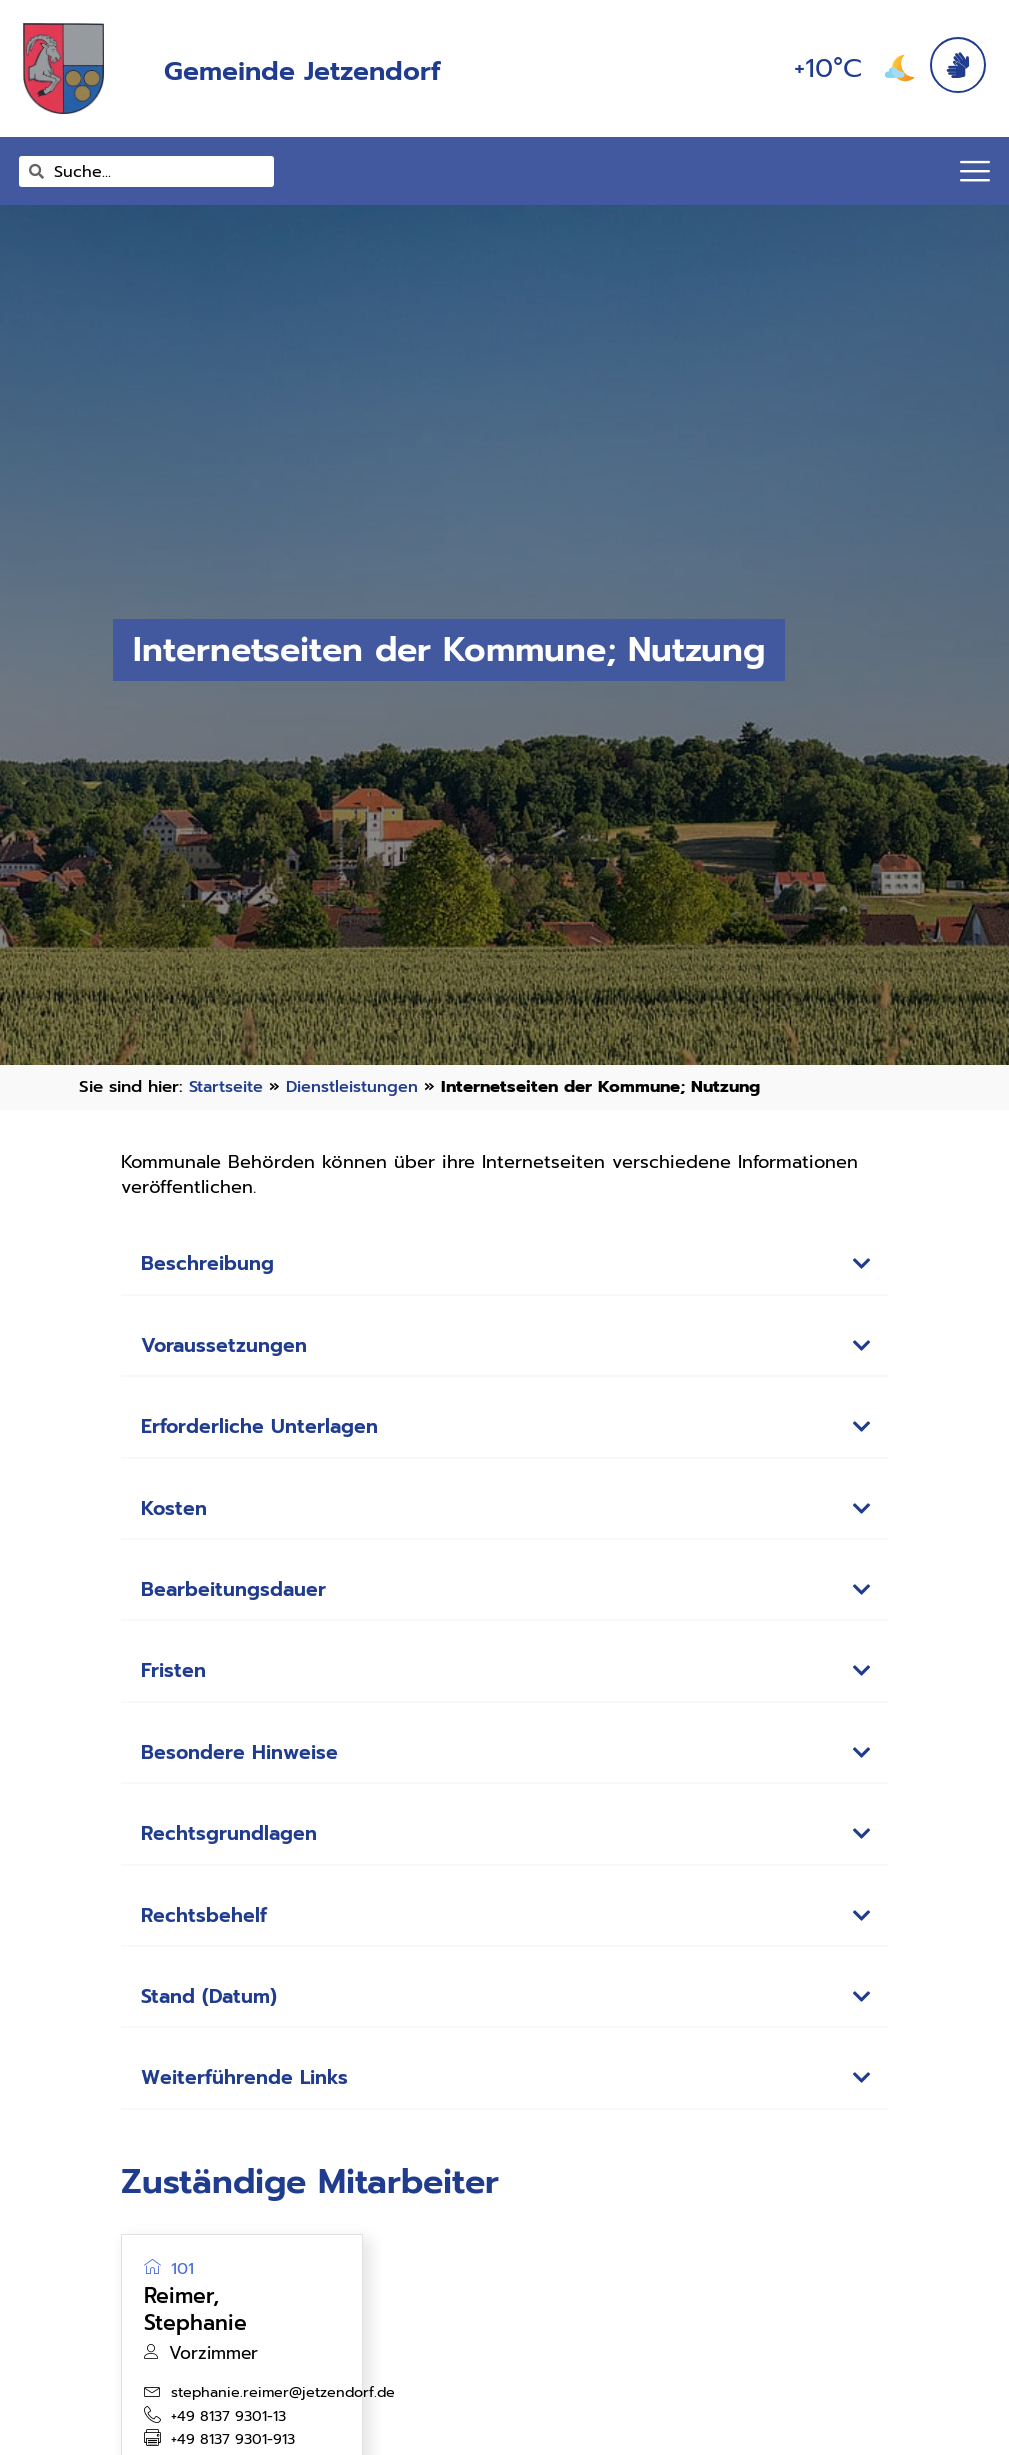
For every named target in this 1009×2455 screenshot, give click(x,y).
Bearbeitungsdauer (241, 1596)
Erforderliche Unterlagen (269, 1430)
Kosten (176, 1513)
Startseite (228, 1086)
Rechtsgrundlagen (235, 1845)
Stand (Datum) (212, 2011)
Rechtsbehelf (208, 1928)
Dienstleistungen (358, 1086)
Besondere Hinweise (248, 1762)
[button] (505, 1265)
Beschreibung (212, 1264)
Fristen (176, 1679)
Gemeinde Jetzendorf (339, 68)
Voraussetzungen (230, 1347)
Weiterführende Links (254, 2094)
